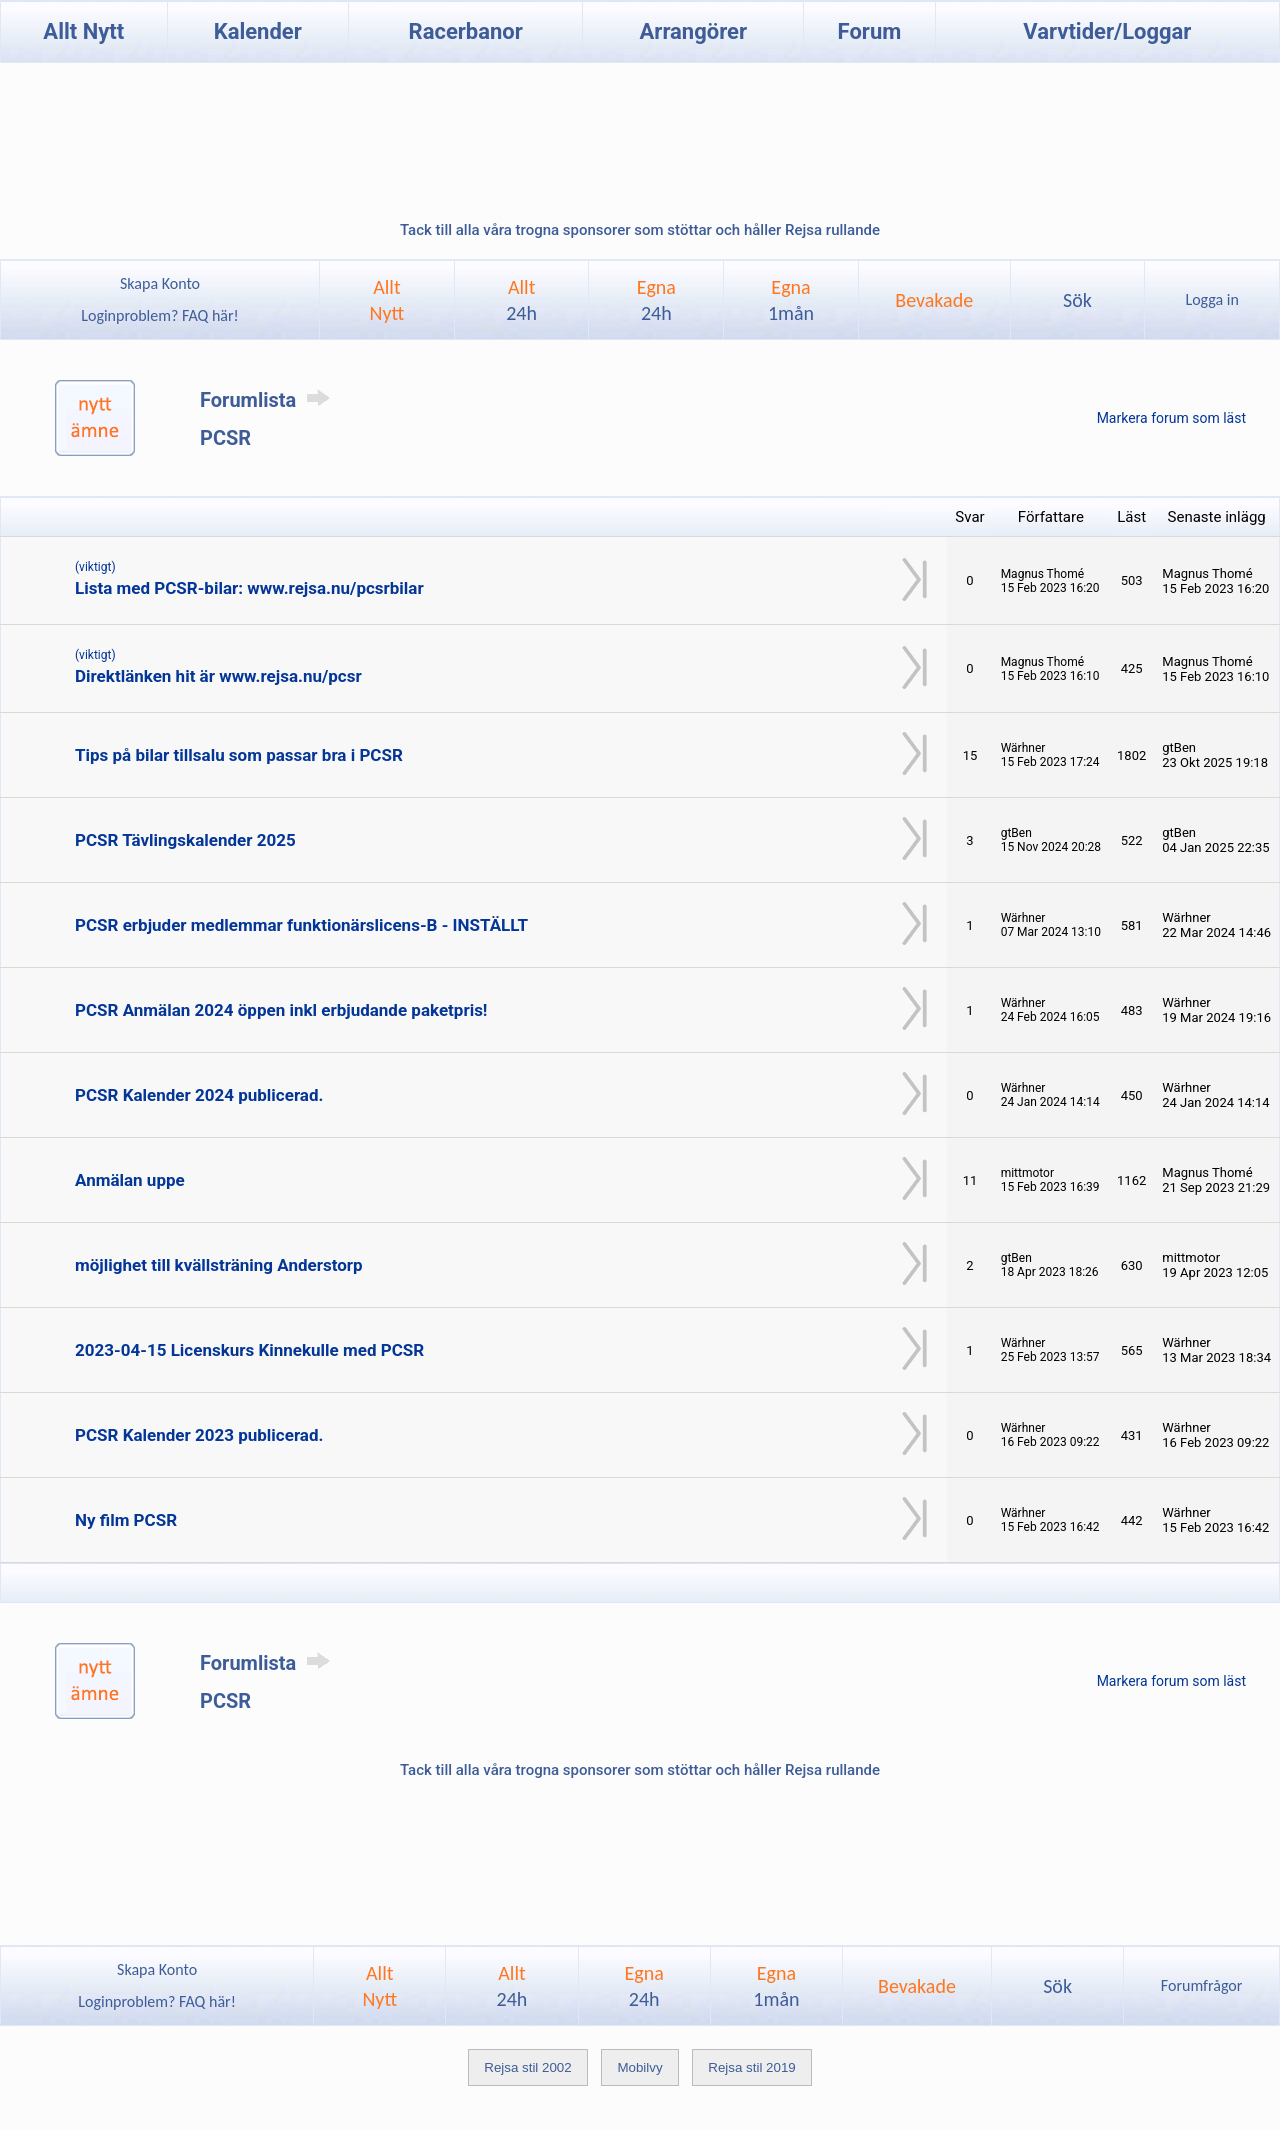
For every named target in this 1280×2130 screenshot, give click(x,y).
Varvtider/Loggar (1107, 31)
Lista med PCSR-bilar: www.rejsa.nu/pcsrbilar (249, 588)
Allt (521, 300)
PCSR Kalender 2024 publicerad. (199, 1095)
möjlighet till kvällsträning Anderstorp (219, 1265)
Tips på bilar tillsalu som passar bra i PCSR (239, 755)
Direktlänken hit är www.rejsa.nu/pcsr (218, 676)
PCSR (225, 438)
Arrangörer (693, 31)
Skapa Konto (160, 283)
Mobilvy (639, 2067)
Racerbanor (466, 31)
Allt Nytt (83, 31)
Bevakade (934, 300)
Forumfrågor (1201, 1985)
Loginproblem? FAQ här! (160, 315)
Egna (656, 300)
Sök (1077, 300)
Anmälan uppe (130, 1180)
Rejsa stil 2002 (527, 2067)
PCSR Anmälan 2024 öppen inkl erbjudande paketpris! (281, 1010)
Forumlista (268, 400)
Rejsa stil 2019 (751, 2067)
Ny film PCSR (126, 1520)
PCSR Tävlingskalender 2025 (185, 840)
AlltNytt (387, 300)
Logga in (1211, 299)
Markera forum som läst (1171, 418)
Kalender (258, 31)
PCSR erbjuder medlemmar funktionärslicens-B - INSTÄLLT (301, 925)
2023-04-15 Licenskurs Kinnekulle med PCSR (249, 1350)
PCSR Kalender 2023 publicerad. (199, 1435)
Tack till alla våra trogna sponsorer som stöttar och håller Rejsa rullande (640, 230)
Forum (870, 31)
